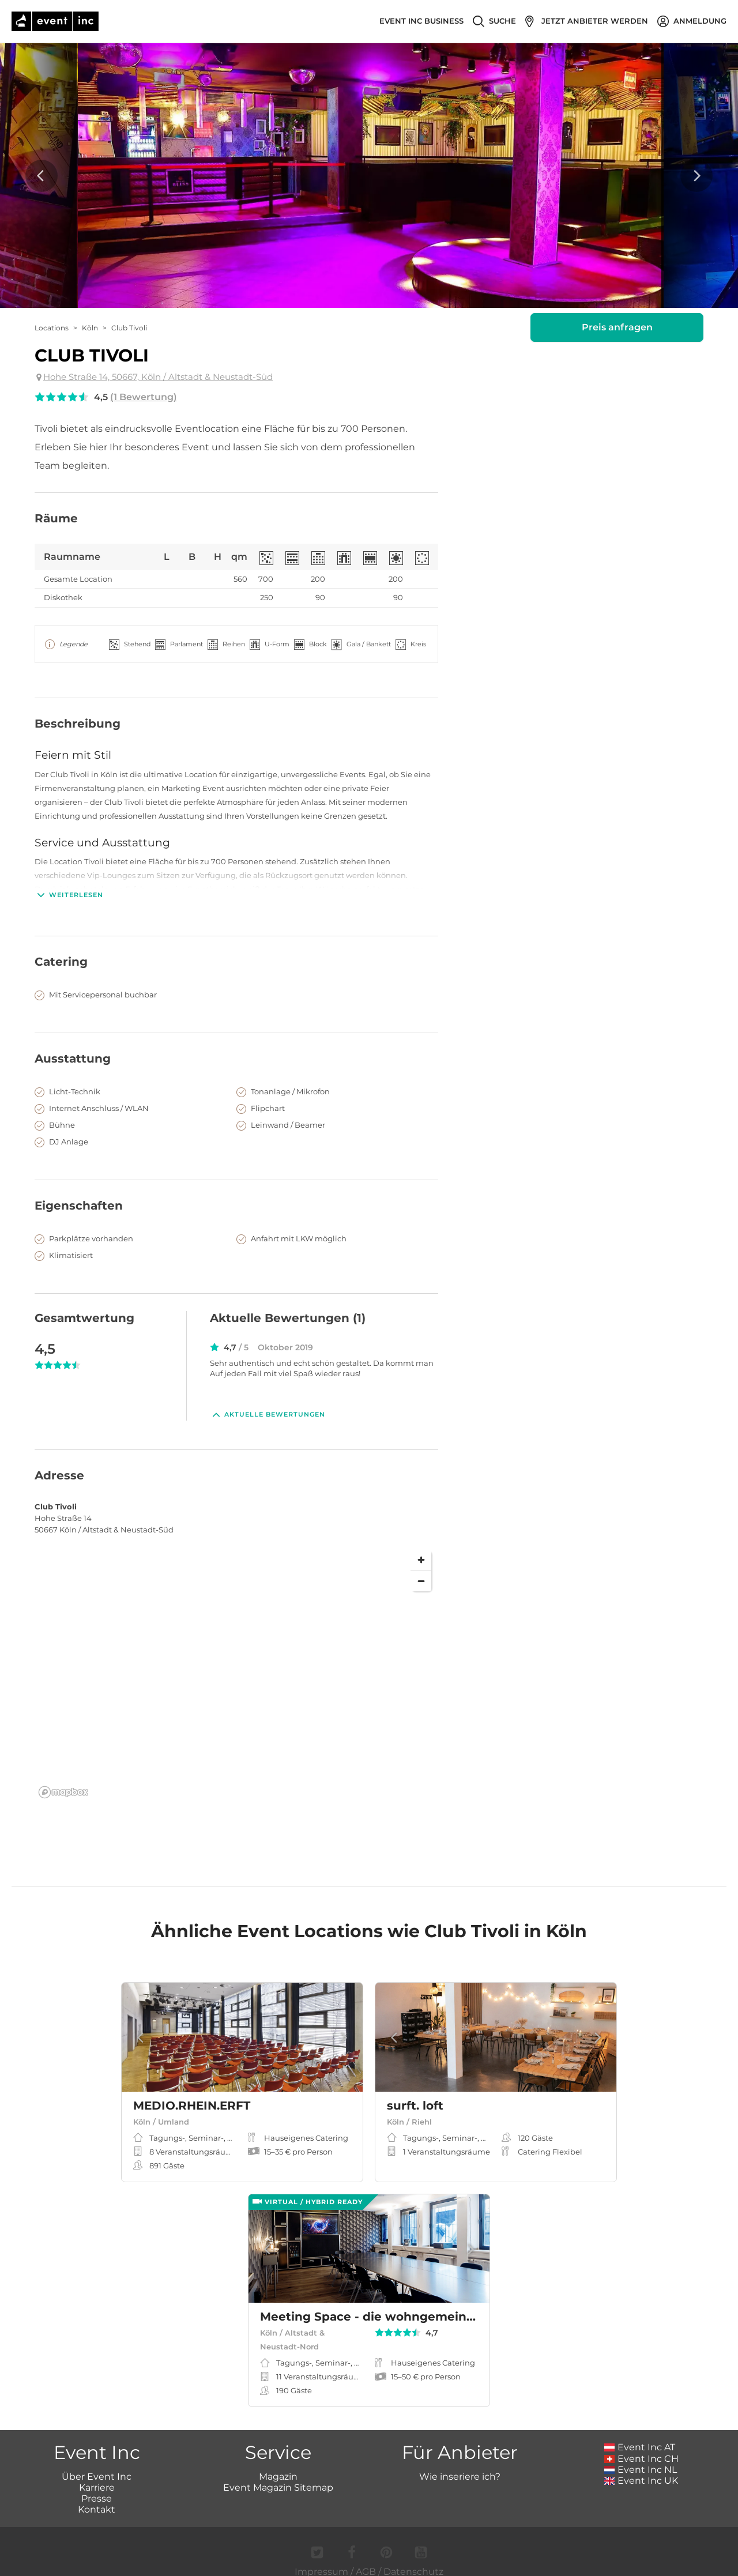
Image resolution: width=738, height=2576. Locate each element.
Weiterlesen (69, 894)
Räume (56, 518)
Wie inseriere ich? (459, 2463)
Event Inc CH (641, 2446)
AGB (366, 2559)
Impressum (321, 2559)
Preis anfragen (617, 327)
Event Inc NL (640, 2456)
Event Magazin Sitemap (278, 2474)
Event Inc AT (640, 2434)
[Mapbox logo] (63, 1779)
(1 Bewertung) (143, 396)
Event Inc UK (641, 2467)
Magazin (278, 2463)
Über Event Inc (96, 2463)
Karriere (97, 2474)
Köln (90, 327)
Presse (96, 2485)
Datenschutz (413, 2559)
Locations (52, 327)
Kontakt (96, 2496)
